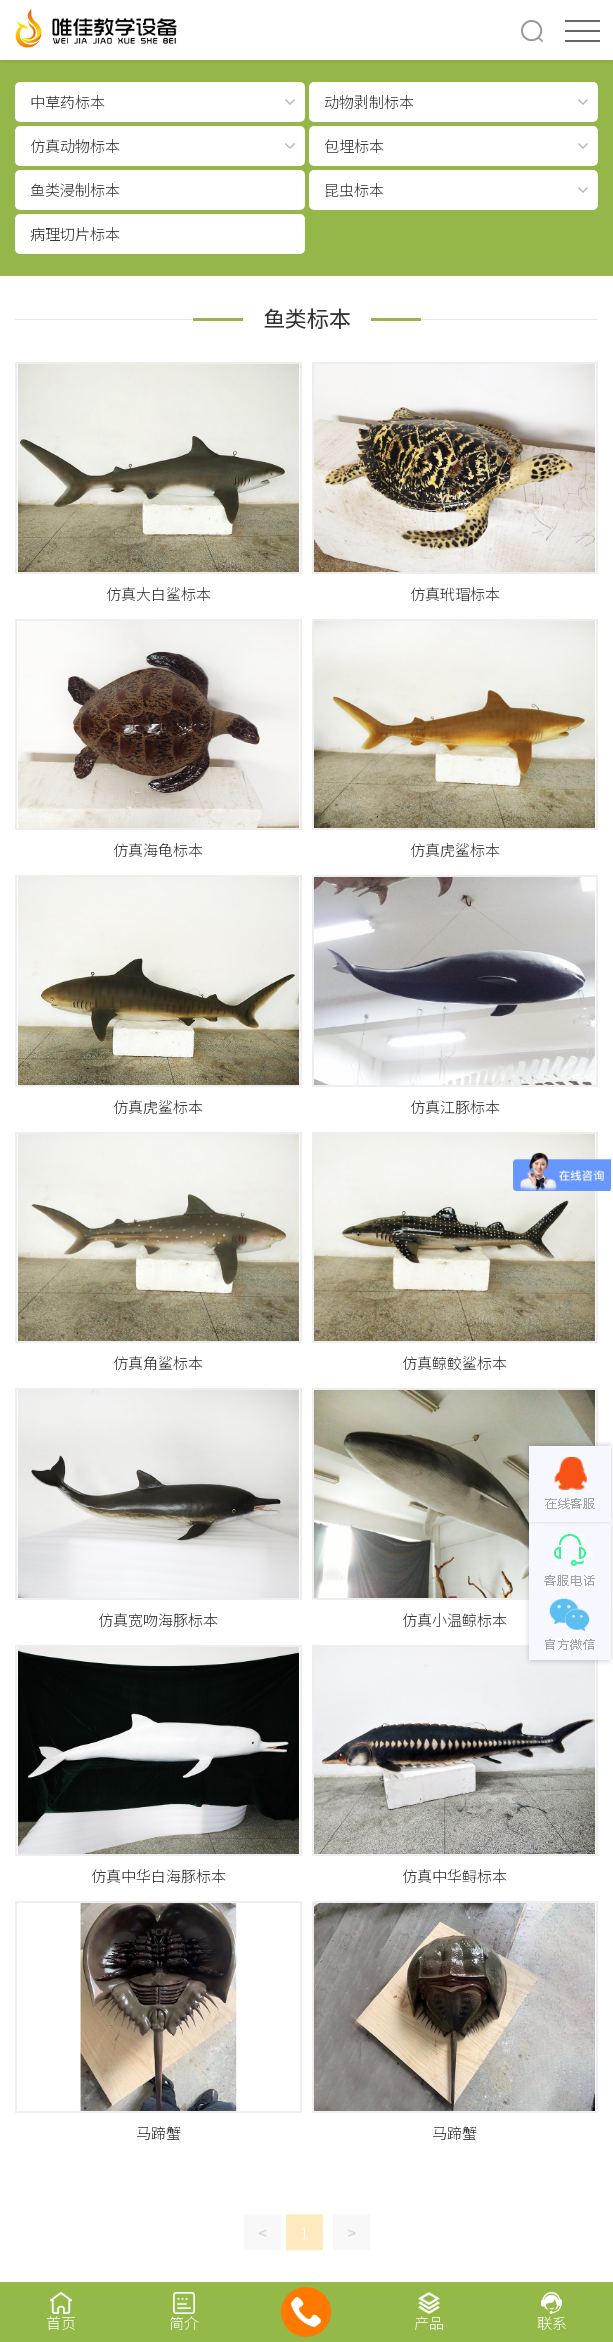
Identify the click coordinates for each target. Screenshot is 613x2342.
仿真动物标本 (75, 145)
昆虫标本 (354, 189)
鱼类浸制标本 (75, 189)
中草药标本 (67, 101)
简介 (184, 2311)
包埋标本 (354, 145)
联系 (551, 2311)
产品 (429, 2311)
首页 (61, 2311)
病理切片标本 (75, 233)
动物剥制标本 (369, 101)
